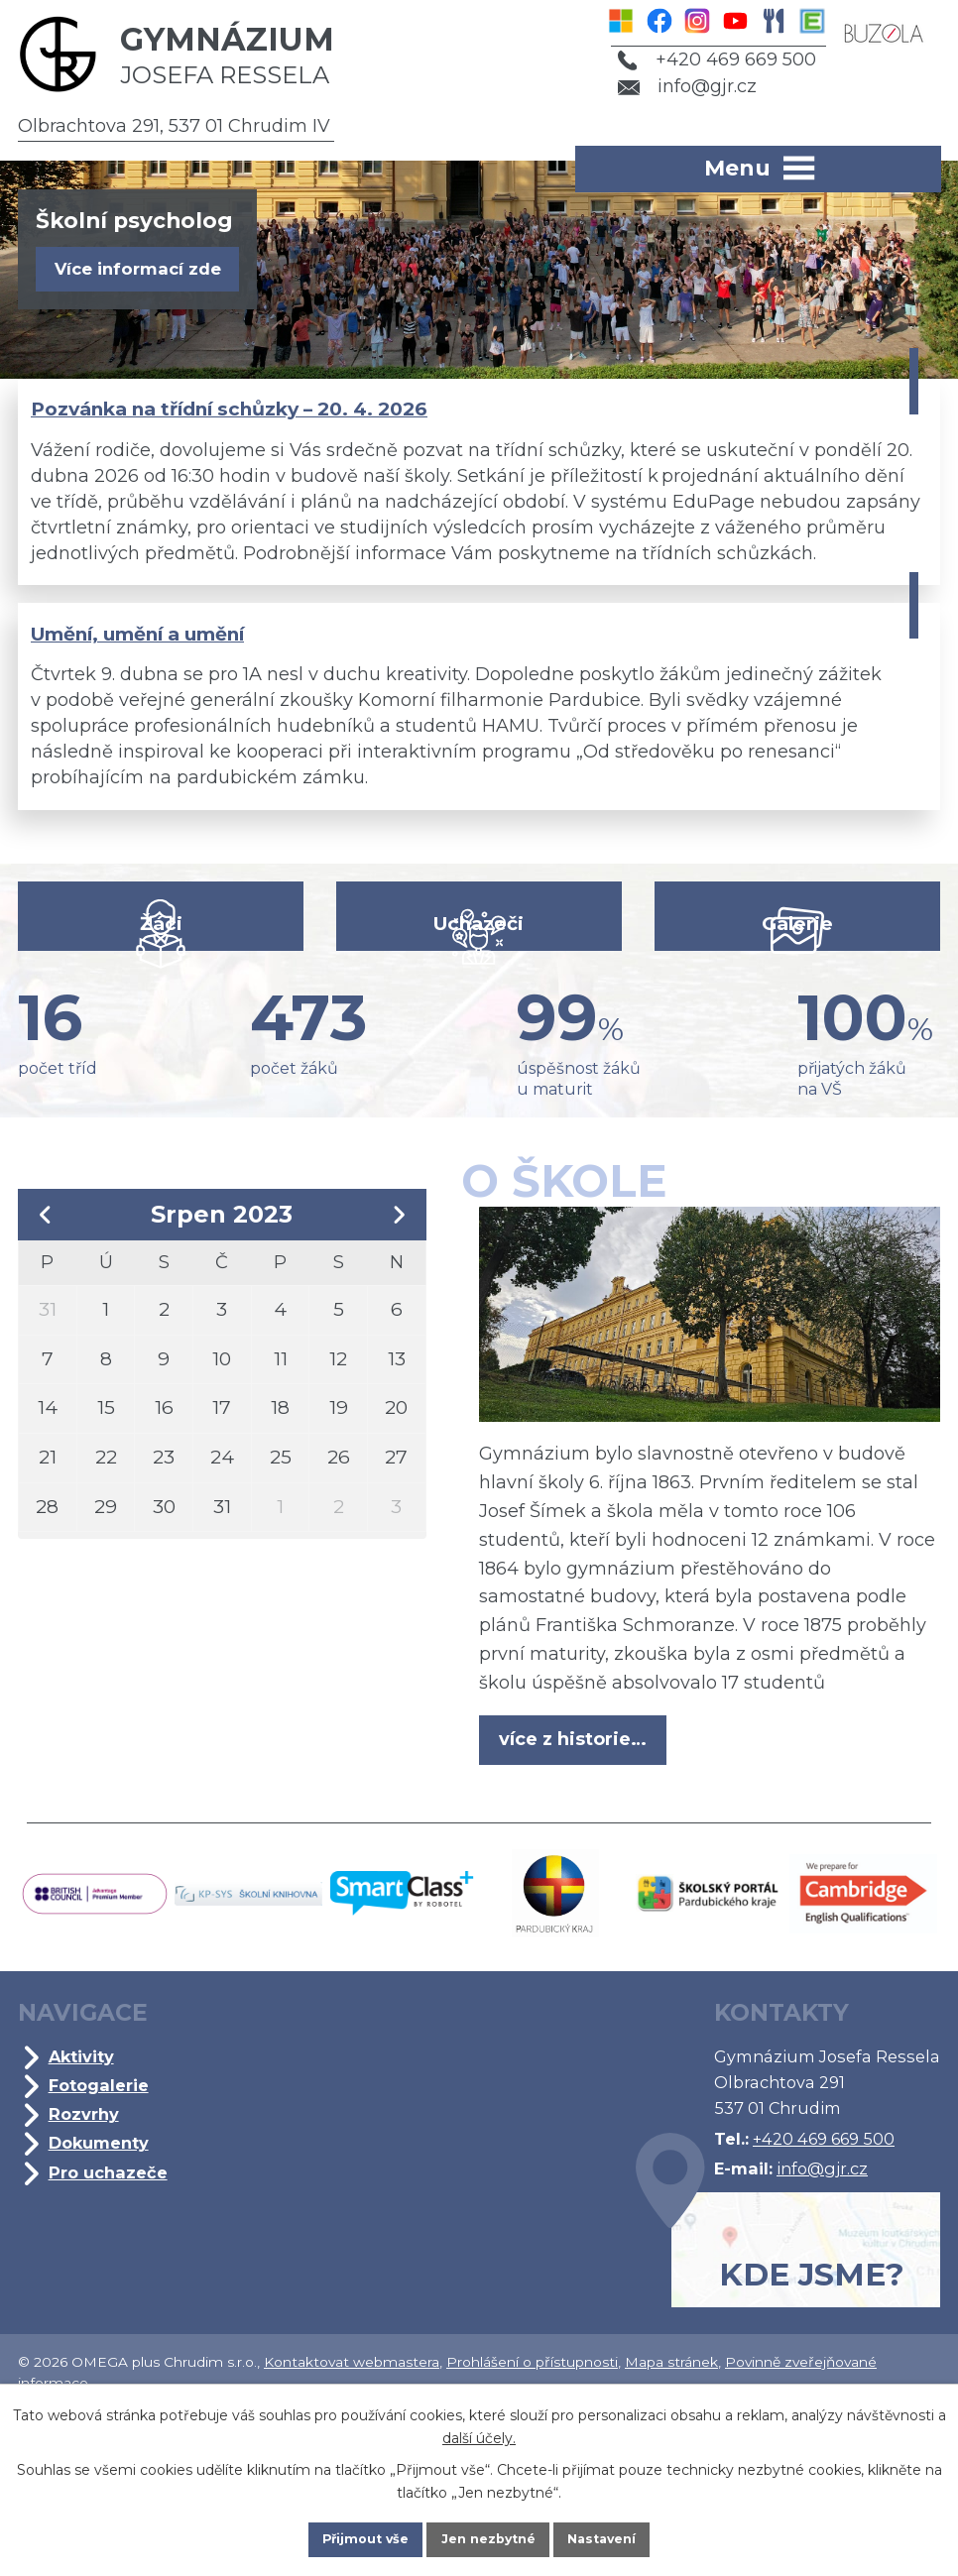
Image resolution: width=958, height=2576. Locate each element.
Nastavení (623, 2535)
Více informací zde (150, 271)
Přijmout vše (344, 2535)
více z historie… (579, 1841)
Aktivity (87, 2166)
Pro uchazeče (113, 2280)
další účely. (479, 2429)
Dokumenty (104, 2252)
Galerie (793, 984)
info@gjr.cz (674, 86)
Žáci (165, 984)
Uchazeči (479, 984)
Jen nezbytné (488, 2535)
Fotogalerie (104, 2194)
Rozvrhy (89, 2223)
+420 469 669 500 (703, 59)
